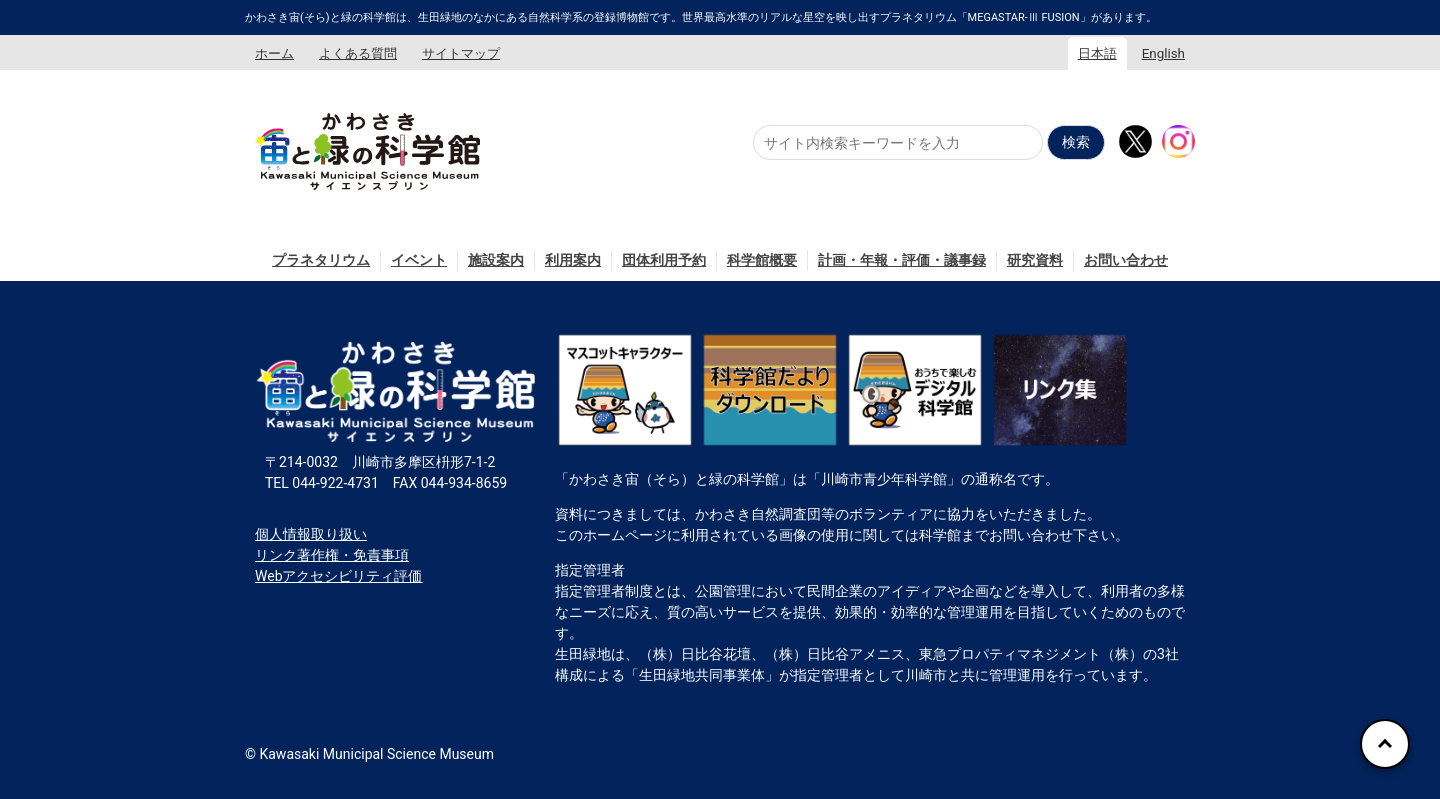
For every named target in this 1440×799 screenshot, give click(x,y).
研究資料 (1035, 260)
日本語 (1097, 53)
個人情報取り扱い (311, 534)
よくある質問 (358, 53)
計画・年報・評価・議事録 (902, 260)
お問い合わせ (1126, 260)
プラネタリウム (321, 260)
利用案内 (573, 260)
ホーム (274, 53)
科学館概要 (762, 260)
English (1163, 53)
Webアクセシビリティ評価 (339, 576)
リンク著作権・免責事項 (332, 555)
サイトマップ (461, 53)
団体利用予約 (664, 260)
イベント (419, 260)
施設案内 (496, 260)
